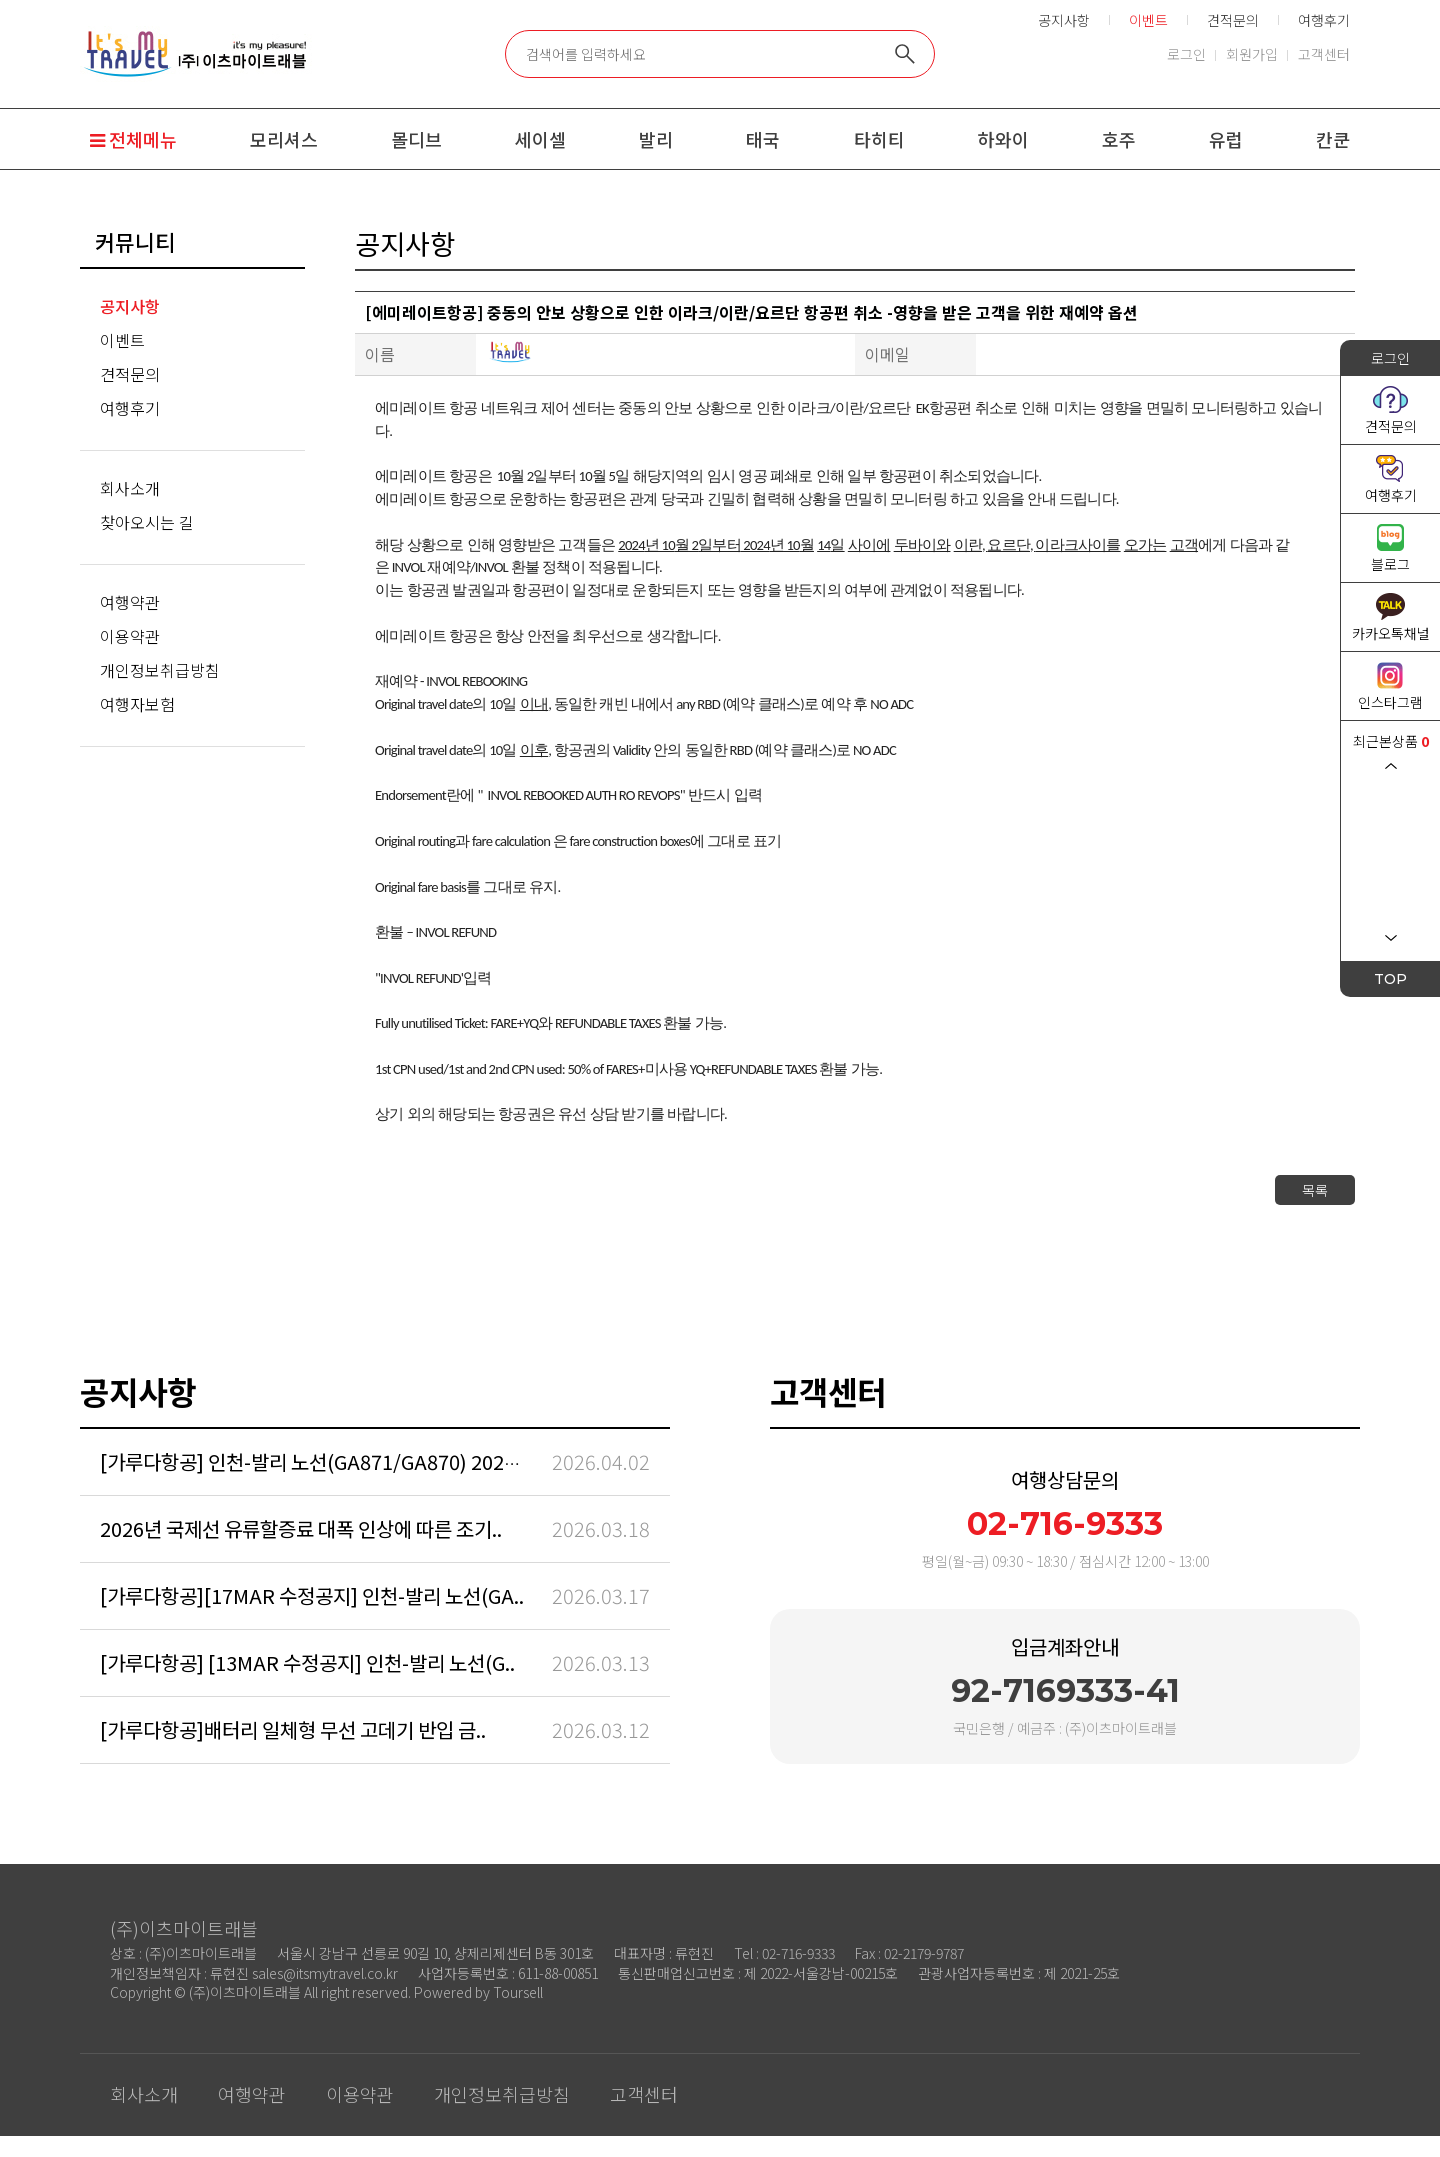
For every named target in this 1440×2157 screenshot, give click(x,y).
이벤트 (122, 340)
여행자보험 (137, 704)
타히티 (879, 139)
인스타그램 (1390, 702)
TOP (1390, 979)
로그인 (1186, 54)
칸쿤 (1333, 139)
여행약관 (130, 602)
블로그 (1390, 564)
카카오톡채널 (1391, 633)
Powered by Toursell (478, 1992)
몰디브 (416, 139)
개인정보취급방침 (160, 670)
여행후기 (1324, 20)
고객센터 (1324, 54)
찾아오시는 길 (147, 522)
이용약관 (130, 636)
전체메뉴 (133, 139)
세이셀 (540, 139)
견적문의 (1233, 20)
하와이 (1003, 139)
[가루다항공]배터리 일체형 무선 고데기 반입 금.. (293, 1729)
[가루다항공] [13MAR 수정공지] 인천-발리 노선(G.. (307, 1662)
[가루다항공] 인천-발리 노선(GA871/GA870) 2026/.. (316, 1461)
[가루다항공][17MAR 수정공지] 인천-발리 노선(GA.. (312, 1595)
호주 (1119, 139)
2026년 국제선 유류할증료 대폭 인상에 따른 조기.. (301, 1528)
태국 (763, 139)
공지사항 (1064, 20)
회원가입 (1252, 54)
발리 (656, 139)
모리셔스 (284, 139)
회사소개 (130, 488)
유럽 (1226, 139)
